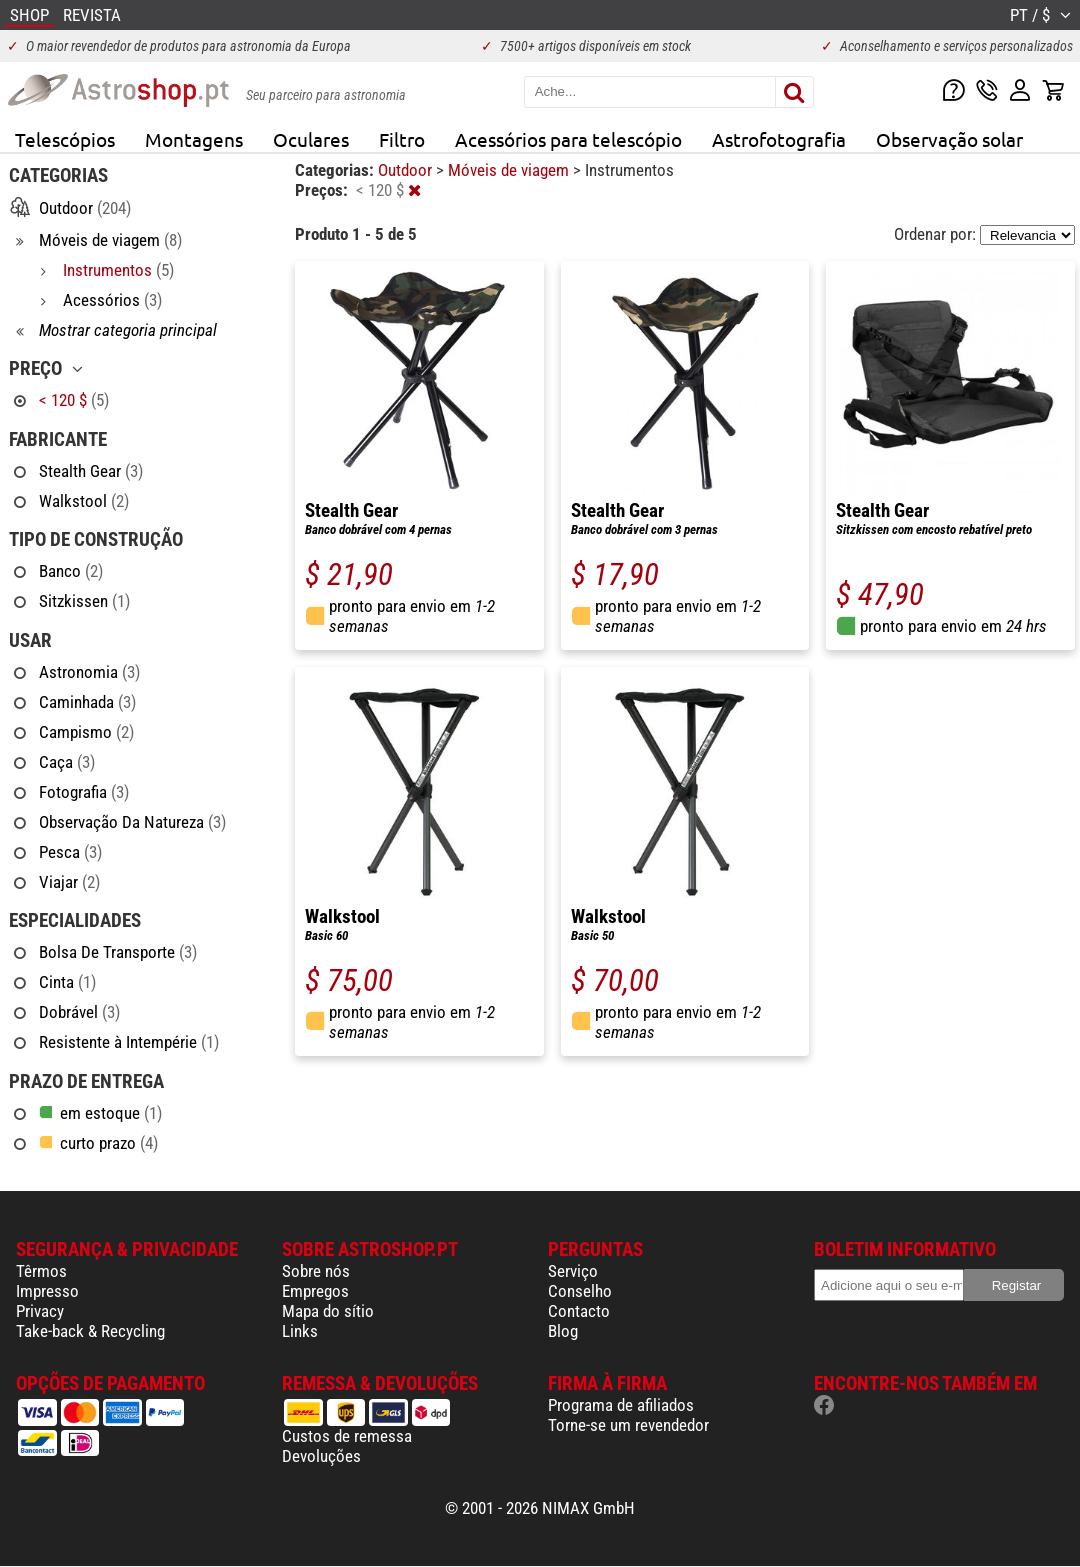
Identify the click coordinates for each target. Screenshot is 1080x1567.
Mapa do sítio (328, 1311)
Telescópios (65, 139)
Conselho (580, 1291)
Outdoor (407, 170)
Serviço (573, 1271)
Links (300, 1331)
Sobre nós (316, 1271)
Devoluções (321, 1456)
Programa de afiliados (621, 1405)
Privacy (40, 1311)
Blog (563, 1331)
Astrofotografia (779, 139)
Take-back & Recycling (90, 1331)
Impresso (47, 1291)
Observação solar (949, 139)
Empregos (315, 1291)
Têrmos (41, 1271)
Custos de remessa (347, 1436)
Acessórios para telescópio (568, 139)
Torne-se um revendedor (628, 1425)
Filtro (402, 139)
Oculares (311, 139)
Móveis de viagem (510, 170)
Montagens (194, 139)
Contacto (579, 1311)
